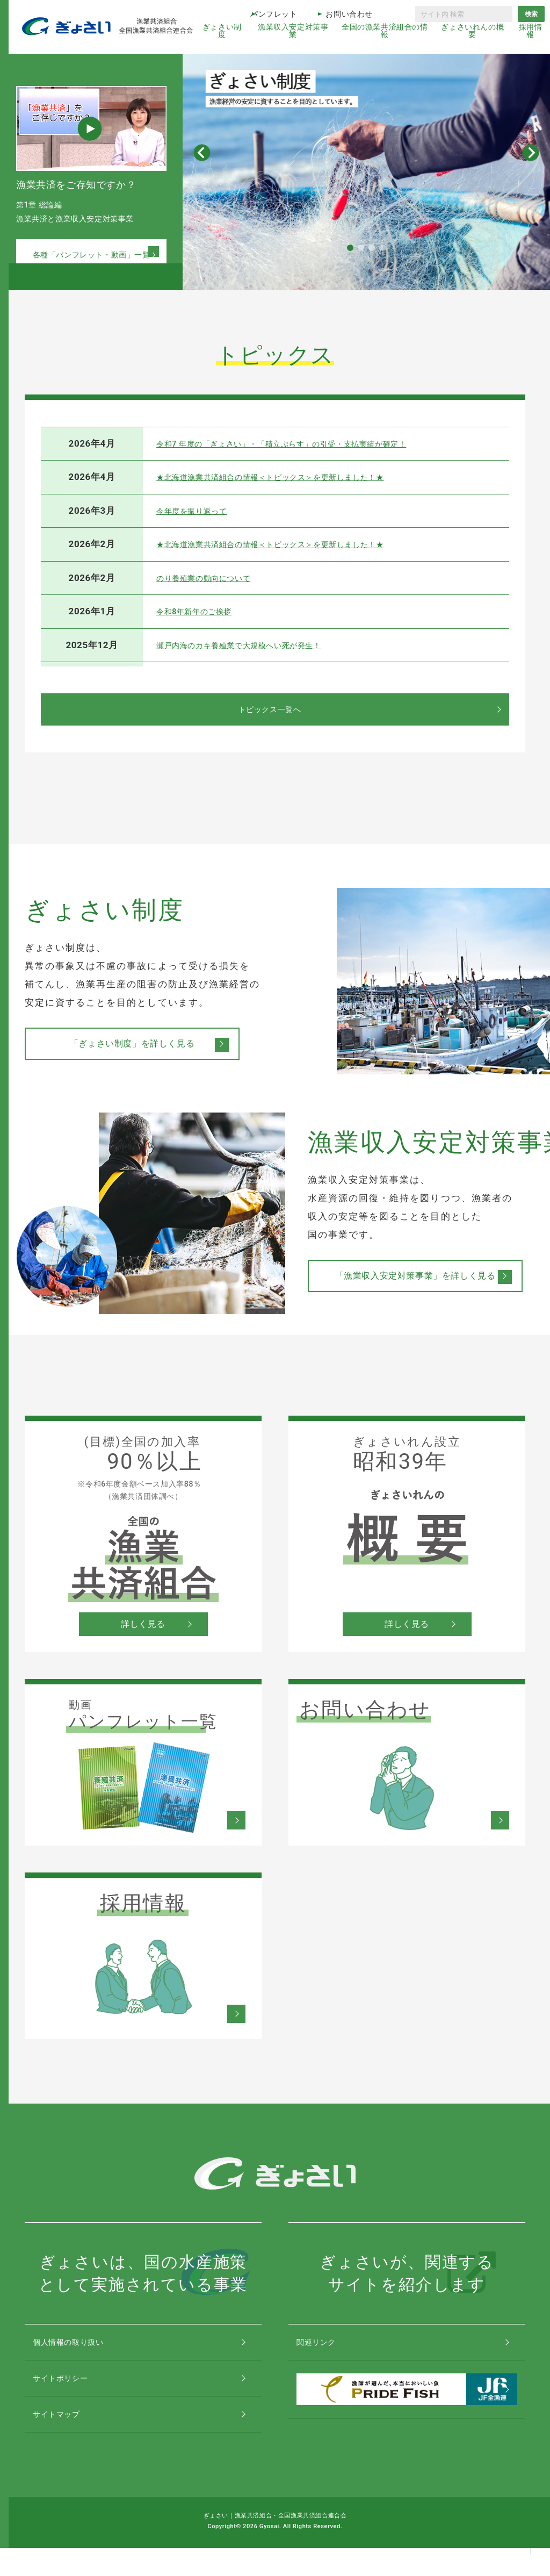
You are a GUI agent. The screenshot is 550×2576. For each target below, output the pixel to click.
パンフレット (274, 14)
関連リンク (327, 2346)
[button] (350, 248)
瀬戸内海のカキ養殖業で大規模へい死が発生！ (255, 645)
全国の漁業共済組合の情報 (385, 31)
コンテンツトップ (530, 2524)
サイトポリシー (72, 2391)
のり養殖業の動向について (213, 577)
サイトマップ (68, 2437)
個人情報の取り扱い (81, 2346)
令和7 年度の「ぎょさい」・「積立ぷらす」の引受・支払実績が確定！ (307, 443)
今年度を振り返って (198, 510)
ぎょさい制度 (222, 31)
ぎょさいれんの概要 (472, 31)
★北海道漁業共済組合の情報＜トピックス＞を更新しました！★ (293, 476)
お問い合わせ (349, 14)
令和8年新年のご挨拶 (201, 611)
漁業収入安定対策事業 (293, 31)
